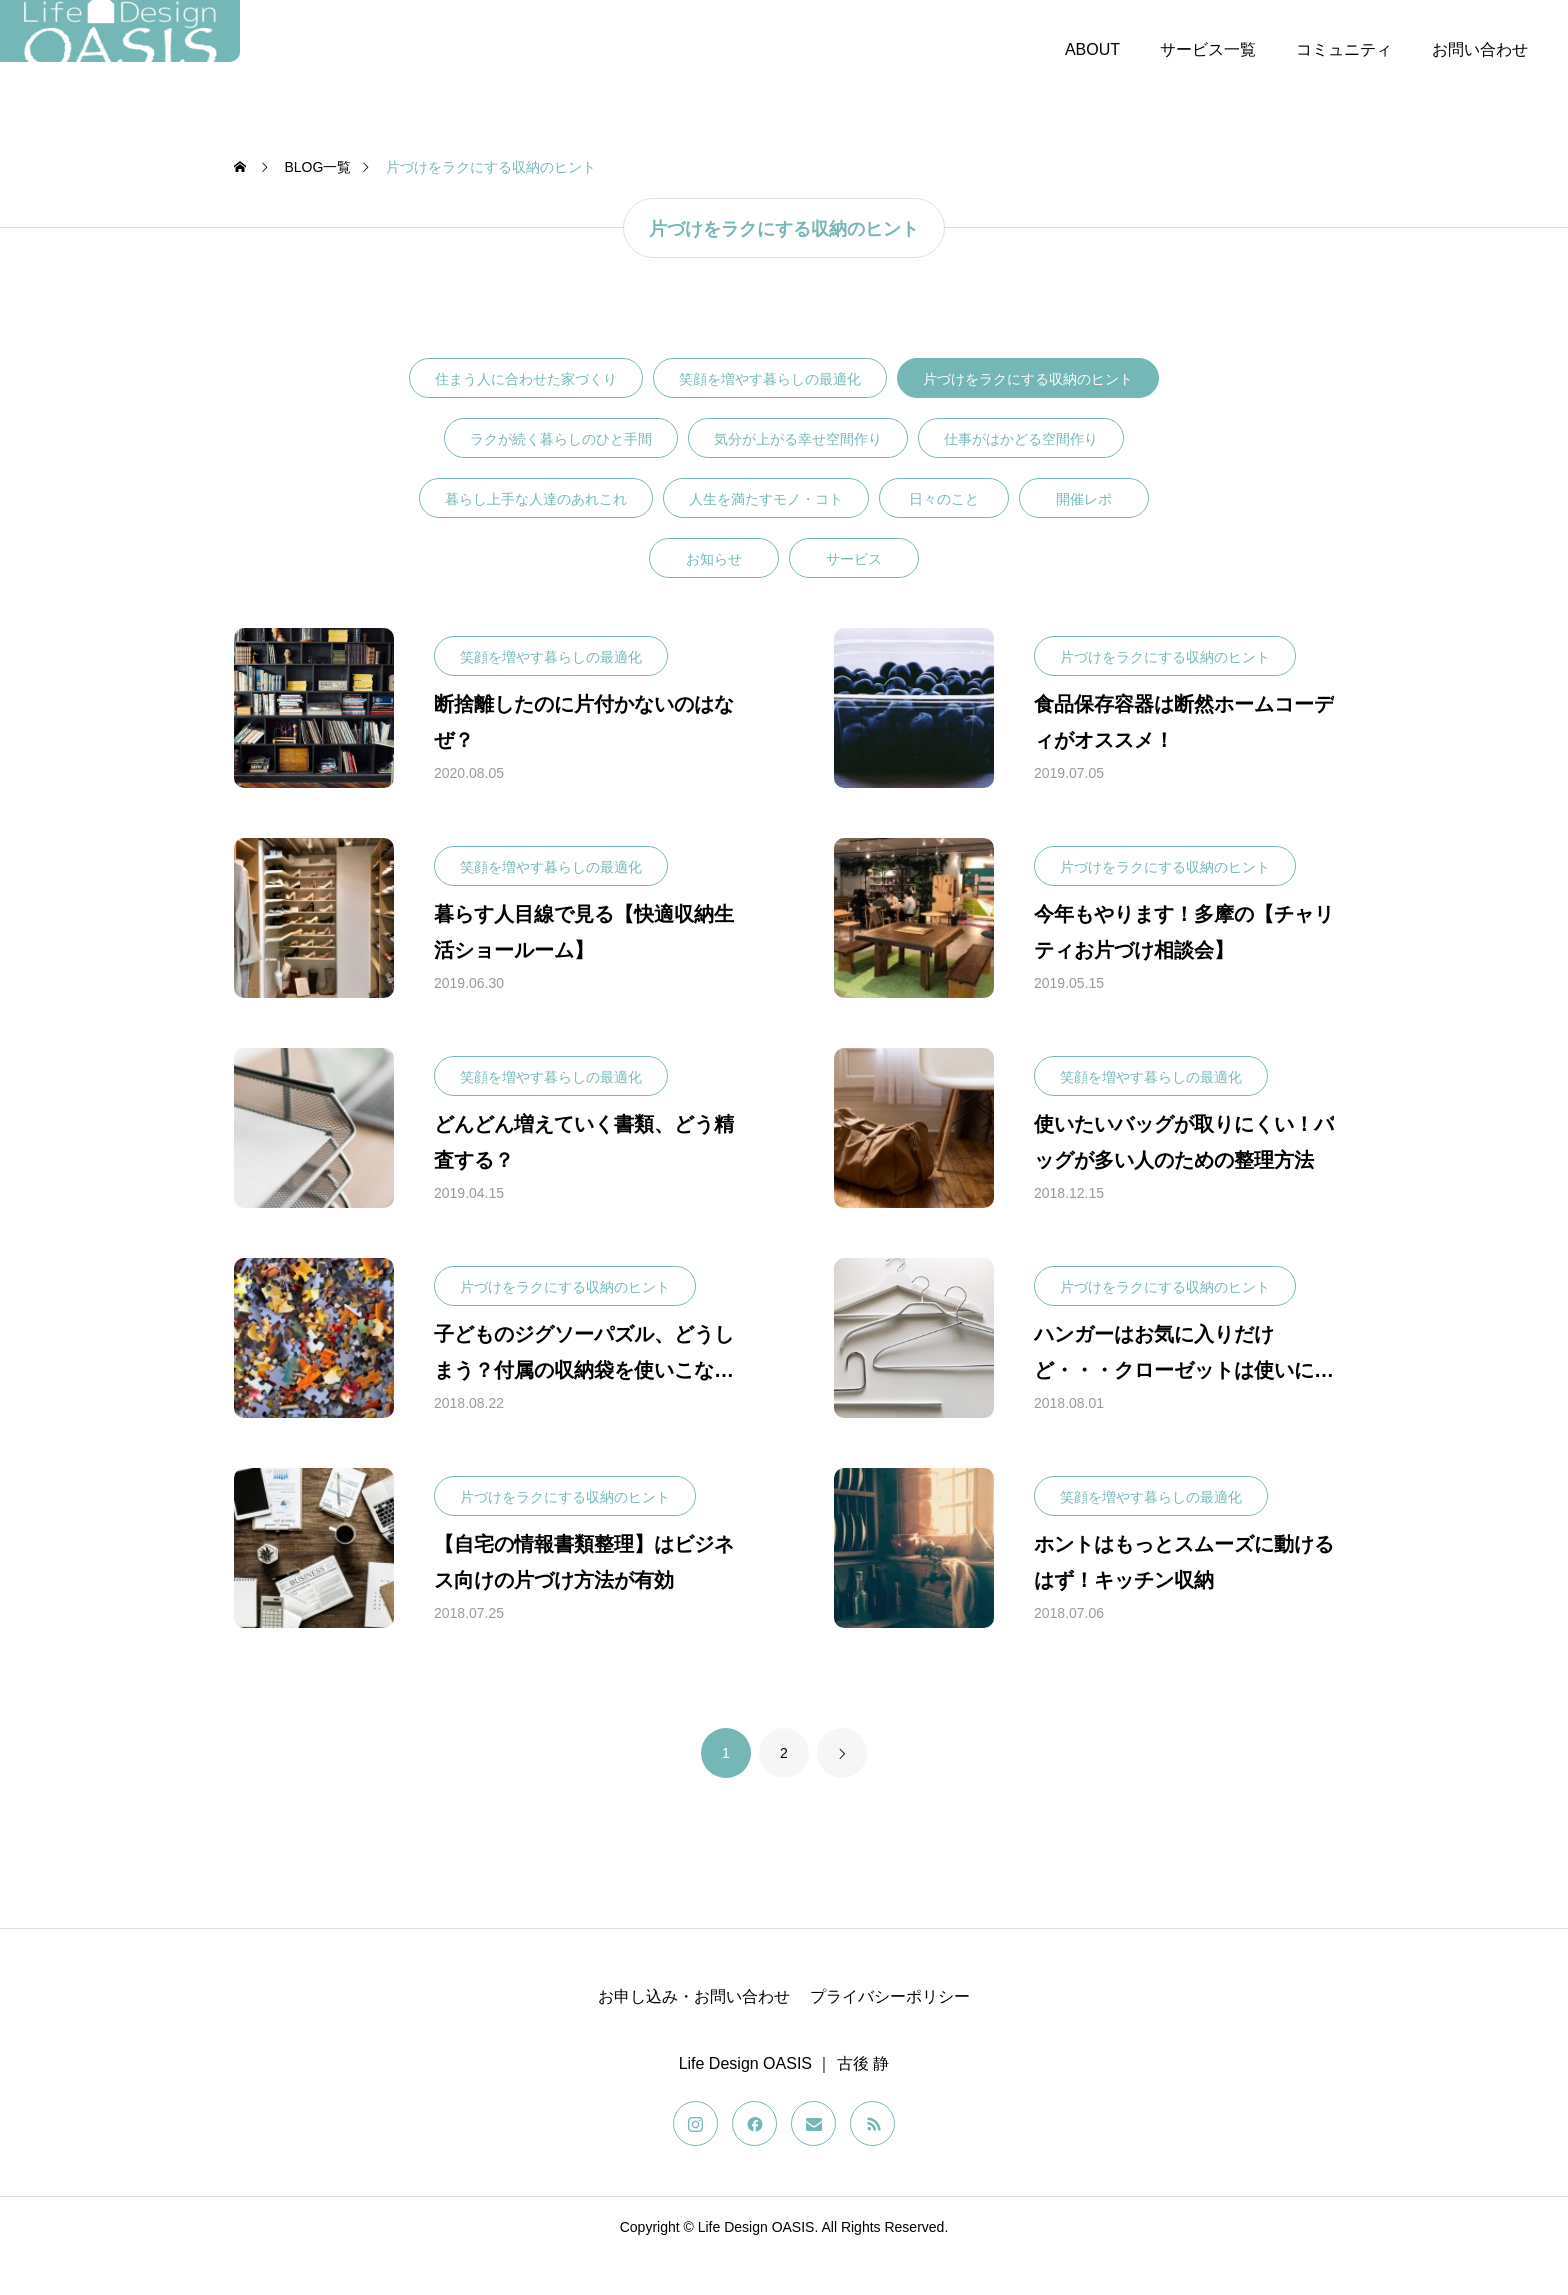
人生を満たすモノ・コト (766, 537)
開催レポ (1084, 537)
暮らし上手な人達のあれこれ (536, 537)
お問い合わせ (1480, 49)
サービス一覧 (1208, 49)
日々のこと (944, 537)
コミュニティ (1344, 49)
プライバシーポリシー (890, 2034)
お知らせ (714, 597)
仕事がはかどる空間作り (1021, 477)
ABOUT (1092, 49)
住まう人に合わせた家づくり (526, 417)
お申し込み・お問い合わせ (694, 2034)
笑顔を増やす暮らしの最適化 (770, 417)
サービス (854, 597)
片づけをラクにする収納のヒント (1028, 417)
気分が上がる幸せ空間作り (798, 477)
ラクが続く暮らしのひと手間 (561, 477)
